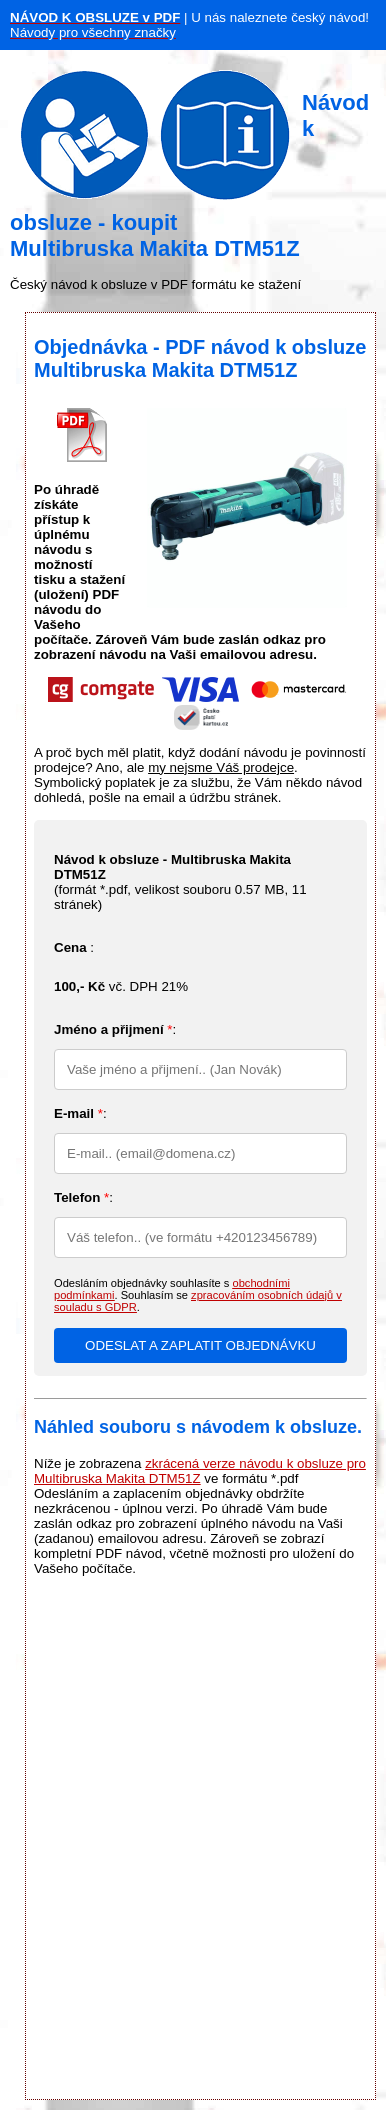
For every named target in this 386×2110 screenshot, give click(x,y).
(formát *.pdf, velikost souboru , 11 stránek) (180, 882)
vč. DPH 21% (121, 986)
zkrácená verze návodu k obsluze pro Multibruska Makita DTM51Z (200, 1471)
